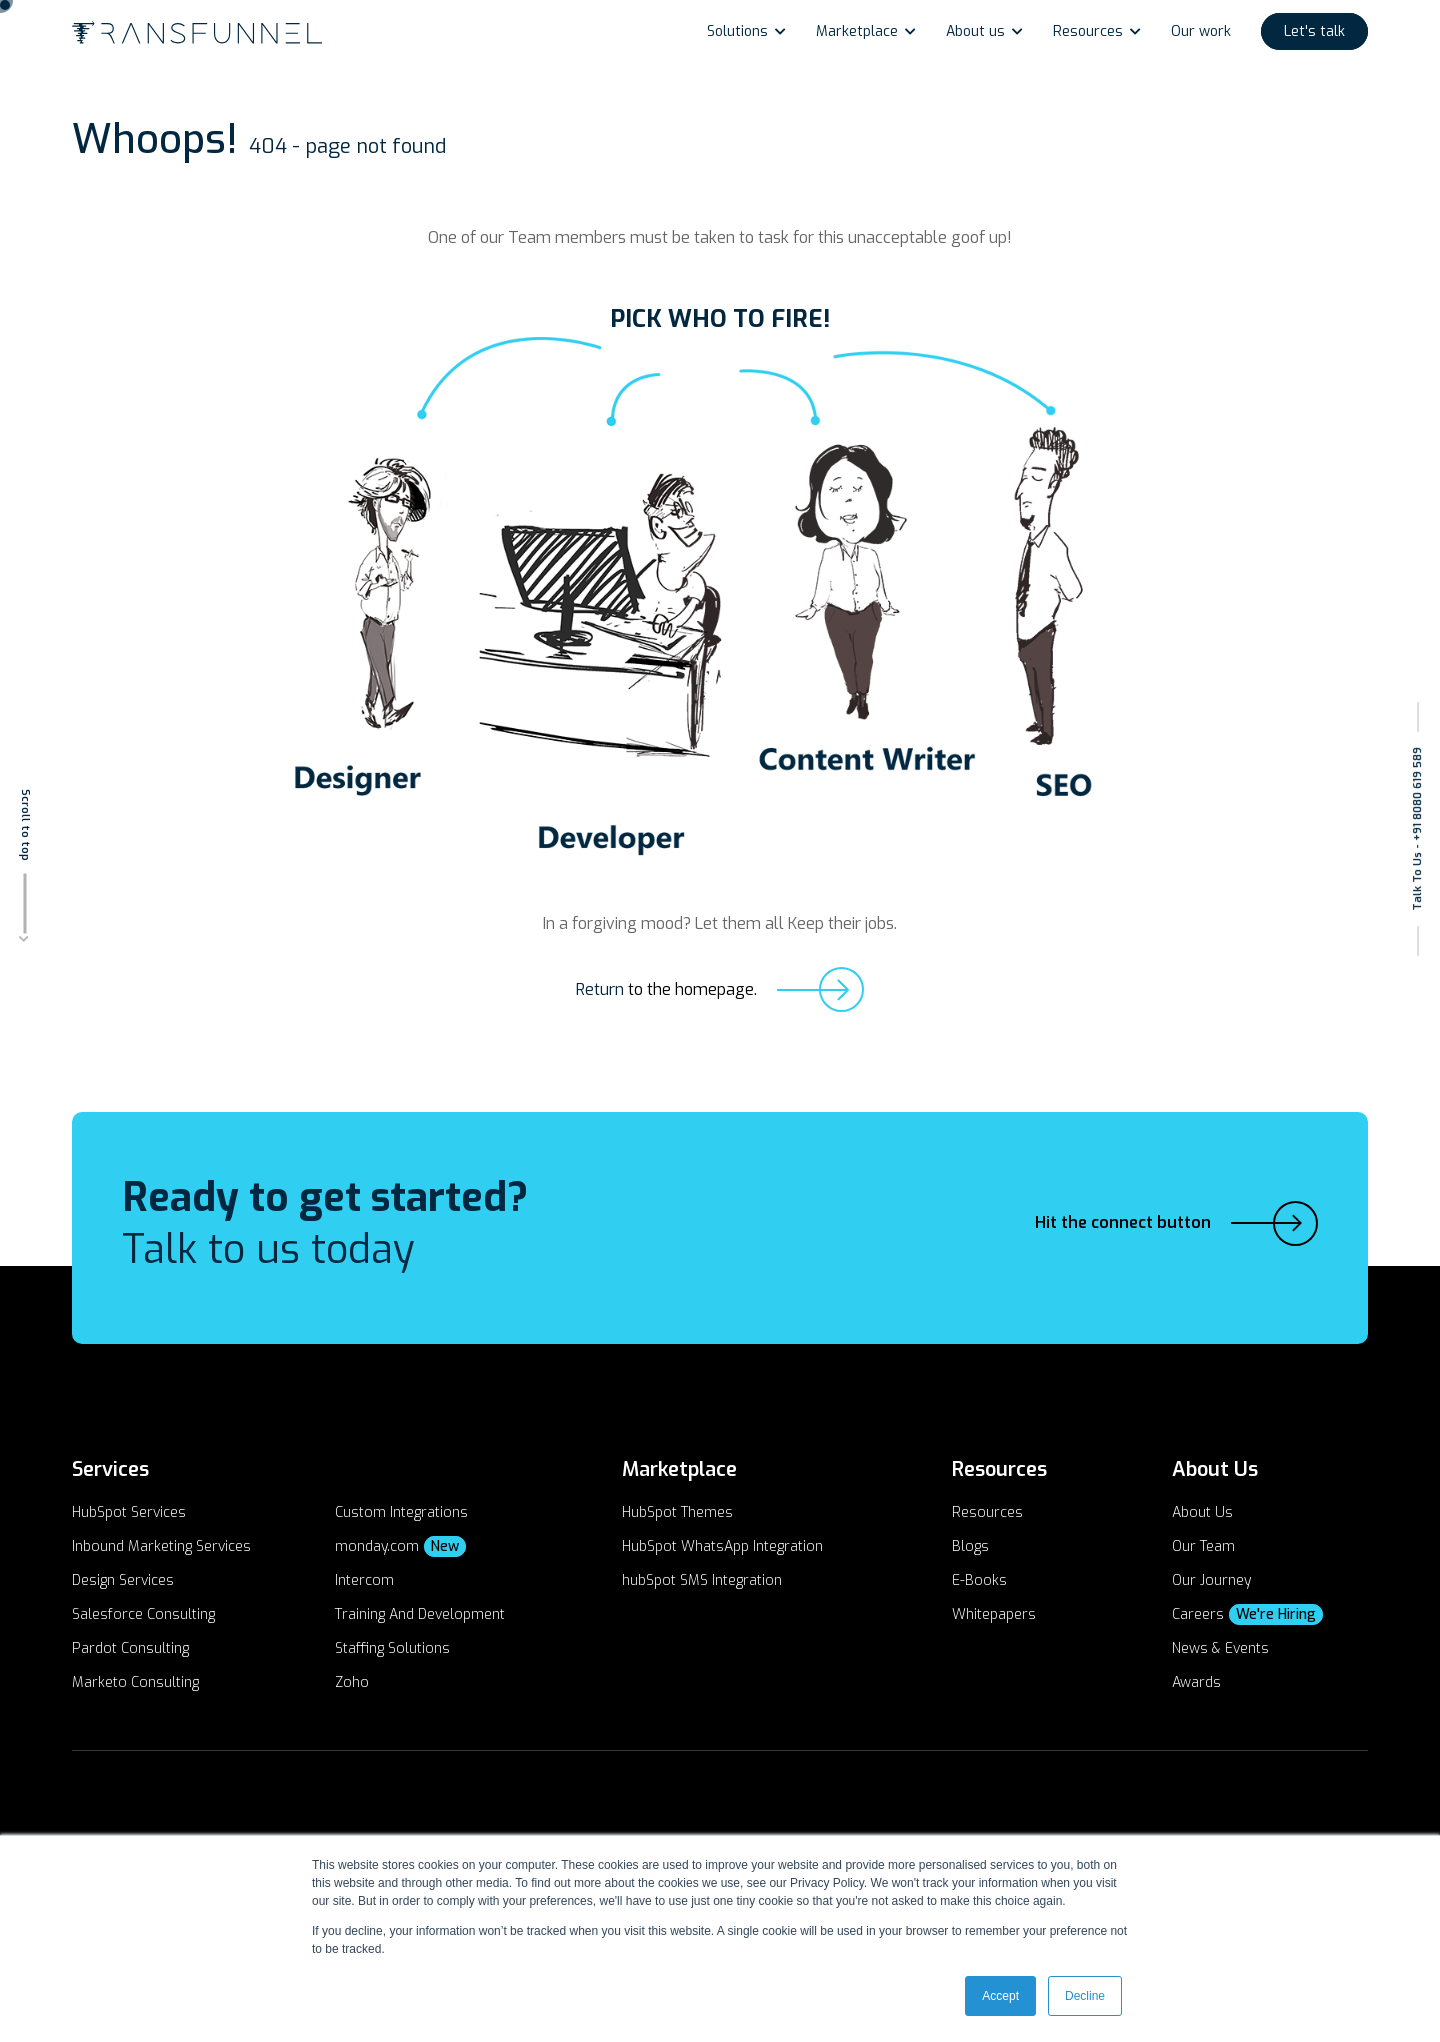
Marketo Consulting (135, 1682)
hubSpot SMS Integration (702, 1580)
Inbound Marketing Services (161, 1546)
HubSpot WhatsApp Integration (722, 1546)
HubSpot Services (129, 1512)
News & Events (1220, 1648)
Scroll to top (25, 824)
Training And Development (420, 1614)
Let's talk (1314, 31)
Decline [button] (1085, 1996)
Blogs (970, 1546)
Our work (1201, 31)
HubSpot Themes (677, 1512)
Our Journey (1211, 1580)
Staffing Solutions (392, 1648)
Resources (1088, 31)
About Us (1202, 1512)
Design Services (123, 1580)
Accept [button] (1000, 1996)
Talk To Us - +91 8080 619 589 (1417, 829)
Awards (1196, 1682)
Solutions (737, 31)
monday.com (400, 1546)
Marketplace (857, 31)
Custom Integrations (401, 1512)
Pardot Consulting (130, 1648)
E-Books (979, 1580)
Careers (1247, 1614)
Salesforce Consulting (143, 1614)
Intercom (364, 1580)
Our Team (1203, 1546)
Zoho (352, 1682)
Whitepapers (994, 1614)
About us (975, 31)
